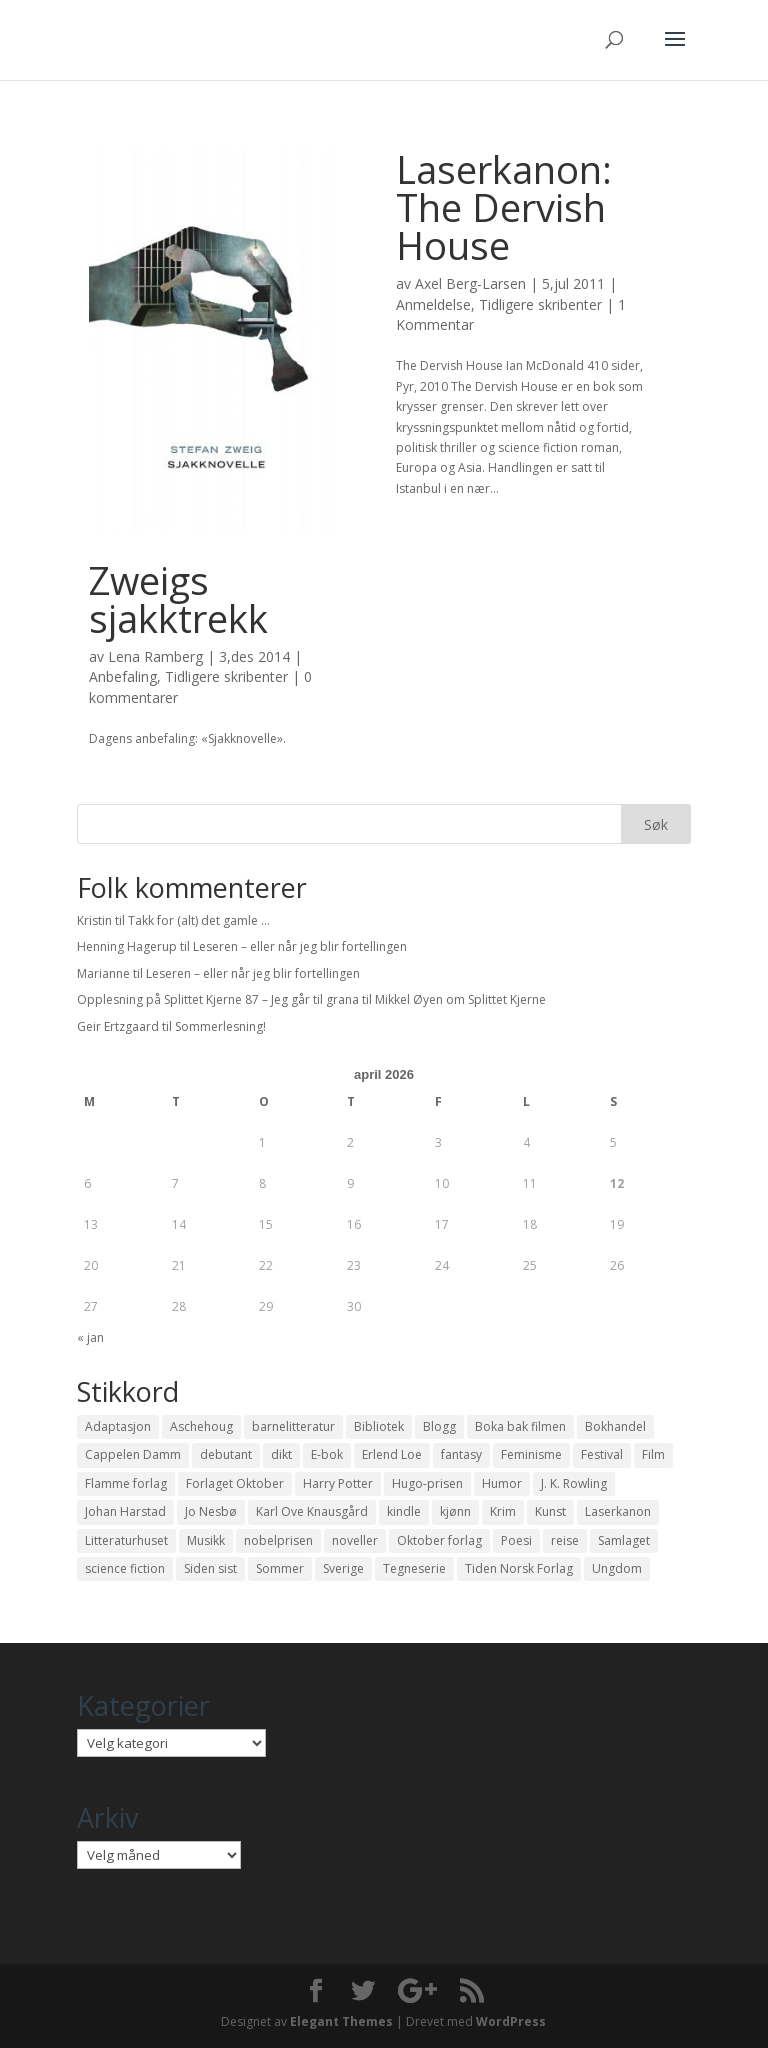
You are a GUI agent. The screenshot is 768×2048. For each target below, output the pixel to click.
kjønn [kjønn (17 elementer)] (455, 1511)
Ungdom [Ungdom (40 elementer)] (617, 1568)
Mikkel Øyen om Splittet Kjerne (460, 999)
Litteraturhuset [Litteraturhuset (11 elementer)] (126, 1540)
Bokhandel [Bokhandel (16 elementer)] (615, 1426)
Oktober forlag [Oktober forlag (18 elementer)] (439, 1540)
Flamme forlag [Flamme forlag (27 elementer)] (126, 1483)
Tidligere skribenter (226, 676)
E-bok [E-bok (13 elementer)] (327, 1454)
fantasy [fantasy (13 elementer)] (461, 1454)
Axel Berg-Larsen (470, 283)
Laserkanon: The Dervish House (504, 207)
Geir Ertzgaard (118, 1026)
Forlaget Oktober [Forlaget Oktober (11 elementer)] (235, 1483)
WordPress (511, 2021)
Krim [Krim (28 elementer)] (503, 1511)
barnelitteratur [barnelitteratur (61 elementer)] (293, 1426)
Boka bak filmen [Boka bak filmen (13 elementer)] (520, 1426)
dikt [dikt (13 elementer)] (281, 1454)
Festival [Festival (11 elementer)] (602, 1454)
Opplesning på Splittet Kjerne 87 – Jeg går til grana (218, 999)
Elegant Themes (341, 2021)
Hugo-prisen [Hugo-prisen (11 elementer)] (427, 1483)
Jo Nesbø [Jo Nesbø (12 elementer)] (211, 1511)
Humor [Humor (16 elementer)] (502, 1483)
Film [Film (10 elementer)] (653, 1454)
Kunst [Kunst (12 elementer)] (550, 1511)
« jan (90, 1337)
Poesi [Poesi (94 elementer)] (516, 1540)
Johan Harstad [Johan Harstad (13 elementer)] (125, 1511)
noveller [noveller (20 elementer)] (355, 1540)
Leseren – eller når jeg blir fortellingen (300, 946)
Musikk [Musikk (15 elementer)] (206, 1540)
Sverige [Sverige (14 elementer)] (343, 1568)
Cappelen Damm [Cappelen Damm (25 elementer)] (133, 1454)
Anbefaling (123, 676)
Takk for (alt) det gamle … (199, 920)
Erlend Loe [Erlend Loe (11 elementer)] (392, 1454)
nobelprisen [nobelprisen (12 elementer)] (278, 1540)
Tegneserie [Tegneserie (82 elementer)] (414, 1568)
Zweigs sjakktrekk (178, 599)
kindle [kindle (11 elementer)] (404, 1511)
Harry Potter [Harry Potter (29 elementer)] (338, 1483)
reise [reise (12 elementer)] (565, 1540)
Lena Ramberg (155, 656)
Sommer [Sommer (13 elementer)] (280, 1568)
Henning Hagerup (127, 946)
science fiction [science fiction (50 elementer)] (125, 1568)
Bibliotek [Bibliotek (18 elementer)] (379, 1426)
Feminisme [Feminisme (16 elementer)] (531, 1454)
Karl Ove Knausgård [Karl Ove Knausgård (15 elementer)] (312, 1511)
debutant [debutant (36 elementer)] (226, 1454)
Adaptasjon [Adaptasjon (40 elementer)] (118, 1426)
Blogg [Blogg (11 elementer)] (439, 1426)
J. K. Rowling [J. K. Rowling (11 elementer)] (574, 1483)
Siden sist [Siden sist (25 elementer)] (210, 1568)
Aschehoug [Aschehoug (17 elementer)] (201, 1426)
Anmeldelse (433, 304)
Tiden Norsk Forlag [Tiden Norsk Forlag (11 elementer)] (519, 1568)
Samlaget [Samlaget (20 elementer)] (624, 1540)
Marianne (103, 973)
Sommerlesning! (220, 1026)
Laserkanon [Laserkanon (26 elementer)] (618, 1511)
